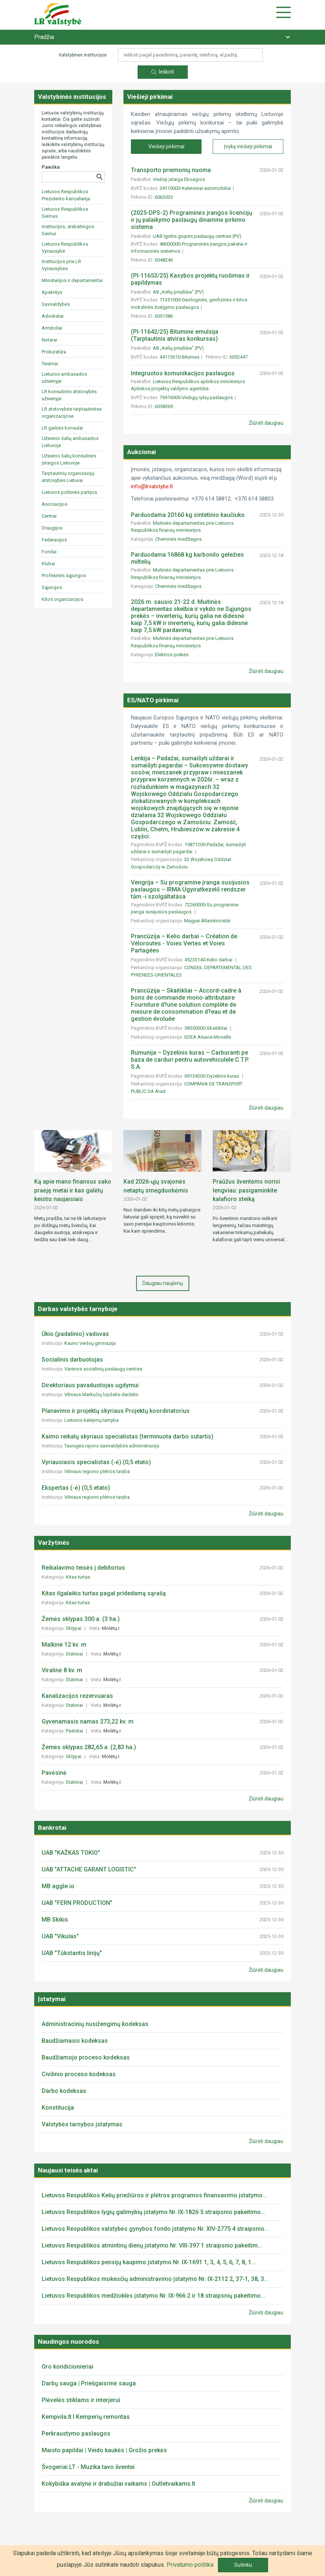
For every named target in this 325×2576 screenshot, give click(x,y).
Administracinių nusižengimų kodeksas (95, 2024)
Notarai (49, 340)
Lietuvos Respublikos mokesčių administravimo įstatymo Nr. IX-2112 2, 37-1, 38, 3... (155, 2278)
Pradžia (44, 37)
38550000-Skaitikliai (206, 1028)
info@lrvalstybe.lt (152, 486)
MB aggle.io (58, 1886)
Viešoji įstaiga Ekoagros (179, 179)
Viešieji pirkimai (150, 96)
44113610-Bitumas (179, 357)
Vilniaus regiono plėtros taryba (97, 1471)
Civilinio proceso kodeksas (79, 2074)
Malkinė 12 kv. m (64, 1644)
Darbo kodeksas (64, 2090)
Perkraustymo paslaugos (76, 2433)
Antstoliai (52, 328)
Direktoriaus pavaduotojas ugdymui (90, 1385)
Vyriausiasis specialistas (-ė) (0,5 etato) (96, 1462)
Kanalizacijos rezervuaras (77, 1695)
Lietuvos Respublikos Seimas (65, 212)
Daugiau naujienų (162, 1283)
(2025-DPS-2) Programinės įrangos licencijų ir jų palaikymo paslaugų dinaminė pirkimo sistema (191, 219)
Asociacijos (54, 504)
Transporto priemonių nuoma (171, 170)
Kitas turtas (78, 1577)
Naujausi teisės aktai (68, 2170)
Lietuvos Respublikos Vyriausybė (65, 247)
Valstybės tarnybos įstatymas (82, 2124)
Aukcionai (141, 452)
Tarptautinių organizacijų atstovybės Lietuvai (68, 476)
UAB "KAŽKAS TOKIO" (71, 1852)
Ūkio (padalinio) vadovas (75, 1333)
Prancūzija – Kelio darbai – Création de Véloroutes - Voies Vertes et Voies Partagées (184, 943)
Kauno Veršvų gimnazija (90, 1343)
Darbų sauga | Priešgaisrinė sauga (89, 2383)
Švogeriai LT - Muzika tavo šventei (88, 2466)
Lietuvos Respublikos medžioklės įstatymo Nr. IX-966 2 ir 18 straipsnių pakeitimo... (153, 2295)
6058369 (164, 406)
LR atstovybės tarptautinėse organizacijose (72, 412)
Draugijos (52, 528)
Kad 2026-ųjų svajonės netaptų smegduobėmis (155, 1186)
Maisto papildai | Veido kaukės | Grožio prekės (104, 2450)
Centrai (49, 516)
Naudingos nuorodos (68, 2341)
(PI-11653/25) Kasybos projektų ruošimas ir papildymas (190, 279)
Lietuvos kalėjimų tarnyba (91, 1420)
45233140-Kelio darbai (209, 959)
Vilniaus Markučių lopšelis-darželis (101, 1394)
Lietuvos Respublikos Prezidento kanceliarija (66, 195)
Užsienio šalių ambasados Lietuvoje (70, 442)
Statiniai (75, 1654)
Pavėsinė (54, 1772)
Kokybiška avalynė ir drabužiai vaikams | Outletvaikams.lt (118, 2483)
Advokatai (53, 316)
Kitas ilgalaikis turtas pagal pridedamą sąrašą (104, 1593)
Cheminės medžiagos (179, 539)
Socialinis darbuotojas (72, 1359)
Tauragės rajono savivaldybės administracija (111, 1446)
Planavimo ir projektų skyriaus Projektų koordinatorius (116, 1410)
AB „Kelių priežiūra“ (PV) (178, 292)
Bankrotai (52, 1827)
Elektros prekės (172, 654)
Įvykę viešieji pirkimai (248, 146)
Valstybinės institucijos (72, 96)
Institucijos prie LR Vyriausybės (61, 265)
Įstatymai (51, 1999)
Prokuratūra (54, 352)
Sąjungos (52, 587)
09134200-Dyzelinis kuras (212, 1076)
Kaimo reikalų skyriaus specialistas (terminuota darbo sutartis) (127, 1436)
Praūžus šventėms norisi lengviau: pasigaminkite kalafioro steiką (246, 1190)
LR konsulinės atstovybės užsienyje (69, 395)
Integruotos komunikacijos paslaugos (183, 373)
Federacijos (54, 540)
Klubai (48, 563)
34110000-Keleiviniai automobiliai (195, 188)
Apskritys (52, 292)
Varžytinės (53, 1542)
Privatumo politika (190, 2564)
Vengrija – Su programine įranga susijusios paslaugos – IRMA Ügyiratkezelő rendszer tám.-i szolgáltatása (190, 889)
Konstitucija (58, 2107)
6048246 (164, 260)
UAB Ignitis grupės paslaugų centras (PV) (197, 236)
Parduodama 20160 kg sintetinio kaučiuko (188, 514)
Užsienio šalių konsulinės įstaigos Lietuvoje (69, 459)
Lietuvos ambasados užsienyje (64, 377)
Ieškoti (162, 72)
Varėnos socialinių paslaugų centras (103, 1369)
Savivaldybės (56, 304)
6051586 (164, 316)
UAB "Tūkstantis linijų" (72, 1953)
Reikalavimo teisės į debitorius (83, 1567)
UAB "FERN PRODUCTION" (77, 1902)
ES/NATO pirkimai (152, 700)
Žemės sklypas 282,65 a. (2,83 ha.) (89, 1747)
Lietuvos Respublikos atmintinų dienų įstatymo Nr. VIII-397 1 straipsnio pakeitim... (152, 2245)
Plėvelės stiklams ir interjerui (81, 2400)
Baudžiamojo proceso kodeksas (86, 2057)
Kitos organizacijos (62, 599)
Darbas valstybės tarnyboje (78, 1309)
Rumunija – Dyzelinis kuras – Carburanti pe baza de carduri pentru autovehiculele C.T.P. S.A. (190, 1059)
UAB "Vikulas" (60, 1936)
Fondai (49, 551)
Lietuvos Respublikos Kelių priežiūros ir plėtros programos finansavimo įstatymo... (154, 2195)
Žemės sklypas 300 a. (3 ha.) (81, 1618)
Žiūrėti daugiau (266, 423)
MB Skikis (55, 1919)
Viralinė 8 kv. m (62, 1670)
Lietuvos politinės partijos (69, 492)
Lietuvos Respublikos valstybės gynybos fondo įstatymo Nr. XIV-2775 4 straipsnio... (155, 2228)
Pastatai (75, 1731)
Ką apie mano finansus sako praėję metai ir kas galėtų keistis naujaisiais (72, 1190)
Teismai (50, 363)
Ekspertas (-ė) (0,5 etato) (76, 1487)
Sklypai (74, 1628)
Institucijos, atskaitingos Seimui (68, 230)
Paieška (50, 167)
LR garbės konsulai (62, 428)
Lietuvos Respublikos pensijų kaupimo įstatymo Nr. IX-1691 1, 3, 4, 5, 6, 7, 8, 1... (149, 2262)
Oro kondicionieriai (67, 2366)
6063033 (164, 197)
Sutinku (243, 2565)
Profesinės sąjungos (64, 575)
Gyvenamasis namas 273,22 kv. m (87, 1721)
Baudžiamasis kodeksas (75, 2040)
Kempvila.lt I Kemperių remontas (86, 2416)
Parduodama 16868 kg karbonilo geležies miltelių (187, 558)
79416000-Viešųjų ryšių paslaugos (196, 397)
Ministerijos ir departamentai (72, 280)
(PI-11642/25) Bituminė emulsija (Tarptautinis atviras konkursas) (174, 335)
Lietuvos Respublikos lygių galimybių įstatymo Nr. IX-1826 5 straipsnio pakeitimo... (153, 2212)
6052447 (238, 357)
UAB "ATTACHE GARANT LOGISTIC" (89, 1869)
